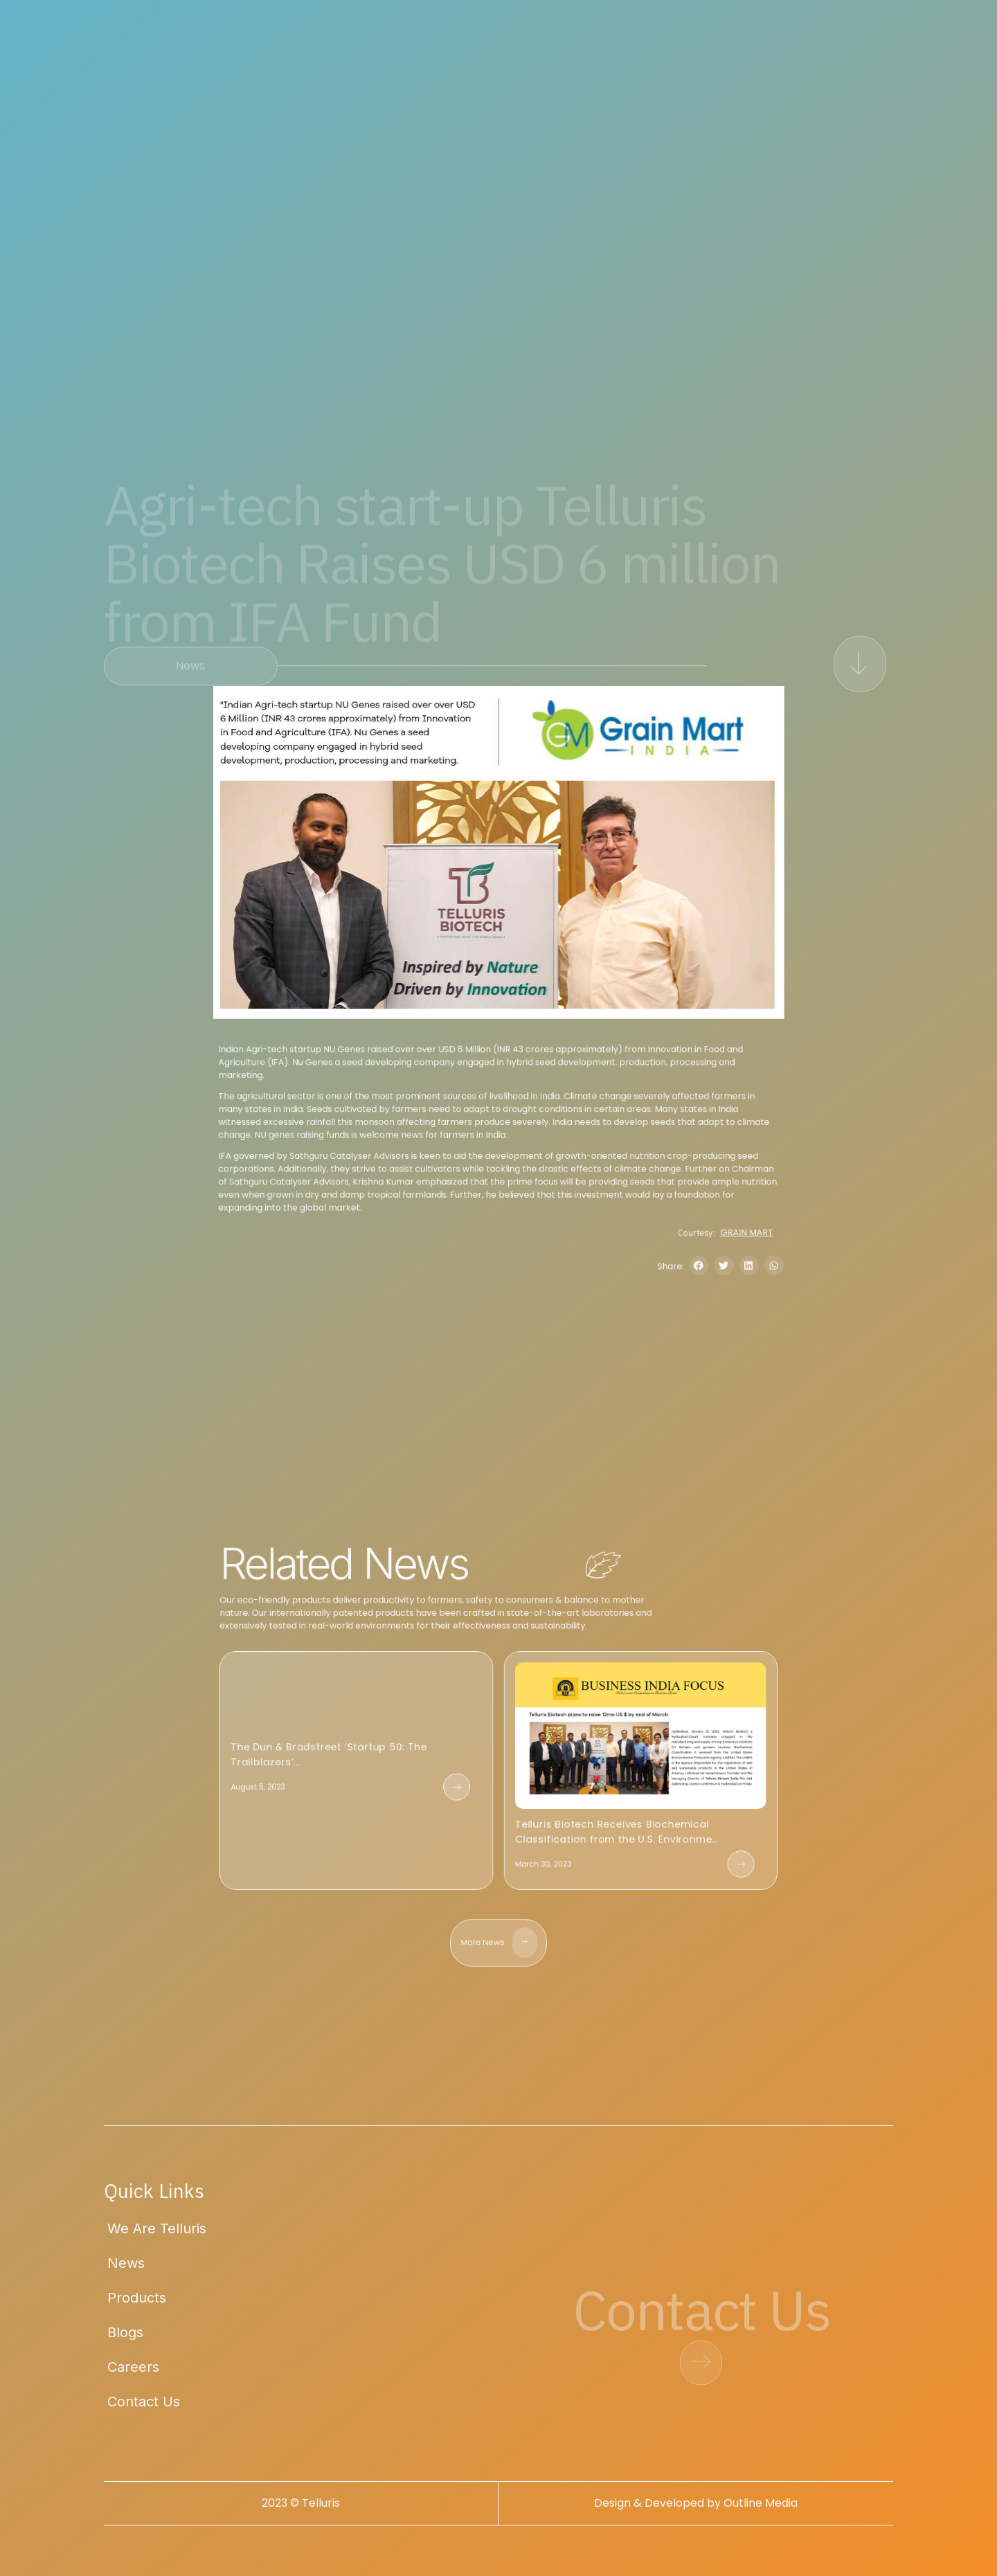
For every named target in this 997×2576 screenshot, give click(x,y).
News (126, 2272)
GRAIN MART (786, 1273)
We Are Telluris (156, 2237)
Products (136, 2306)
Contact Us (143, 2410)
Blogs (125, 2341)
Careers (133, 2376)
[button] (731, 1311)
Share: (698, 1312)
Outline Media (761, 2512)
